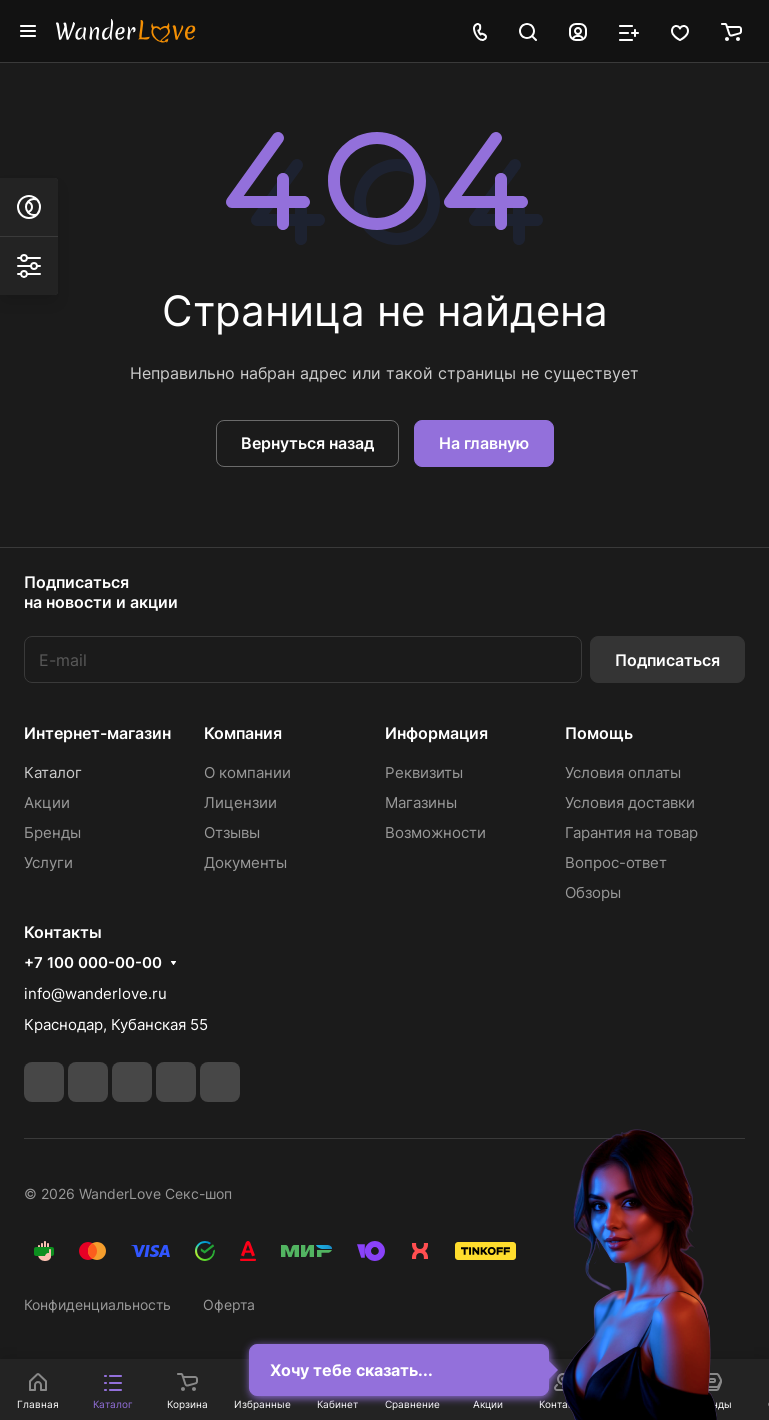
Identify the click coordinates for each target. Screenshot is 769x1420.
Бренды (52, 832)
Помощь (599, 733)
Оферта (229, 1304)
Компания (243, 733)
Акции (47, 802)
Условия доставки (630, 802)
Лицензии (240, 802)
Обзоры (593, 892)
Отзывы (232, 832)
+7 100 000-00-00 (93, 963)
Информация (436, 733)
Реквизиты (424, 772)
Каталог (53, 772)
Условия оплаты (623, 772)
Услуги (48, 862)
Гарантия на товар (631, 832)
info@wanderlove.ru (95, 993)
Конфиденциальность (97, 1304)
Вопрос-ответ (616, 862)
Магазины (421, 802)
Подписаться (667, 660)
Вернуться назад (307, 443)
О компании (247, 772)
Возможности (435, 832)
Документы (245, 862)
